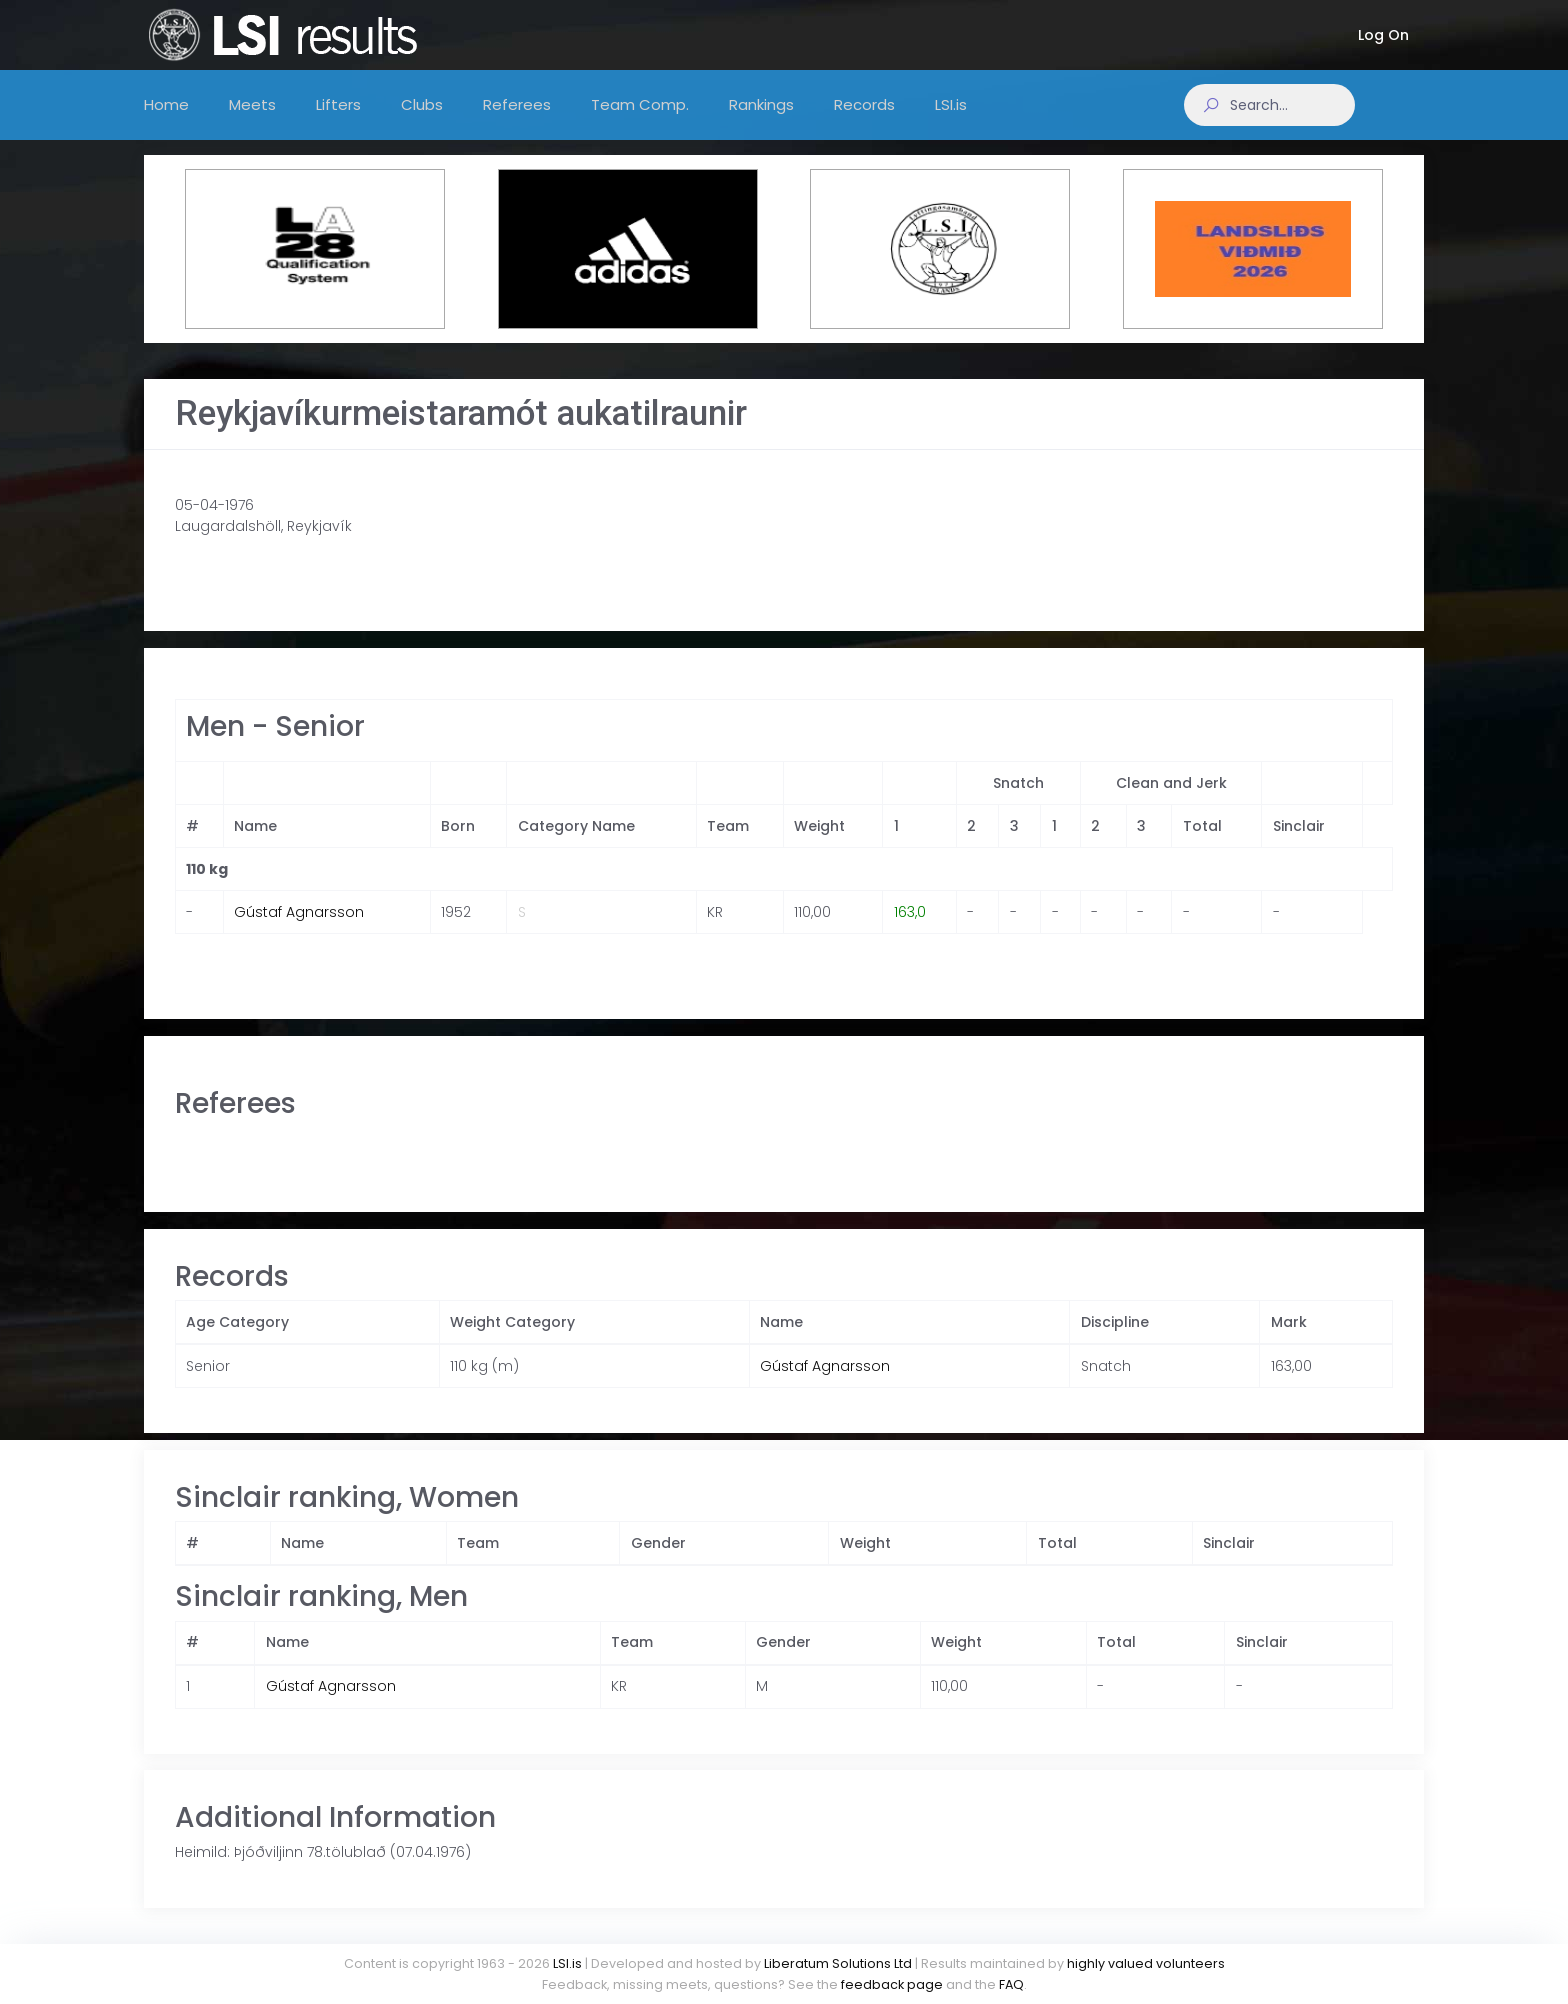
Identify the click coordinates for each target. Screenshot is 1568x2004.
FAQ (1011, 1984)
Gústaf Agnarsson (299, 932)
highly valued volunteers (1146, 1963)
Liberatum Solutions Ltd (838, 1963)
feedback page (892, 1984)
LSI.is (567, 1963)
